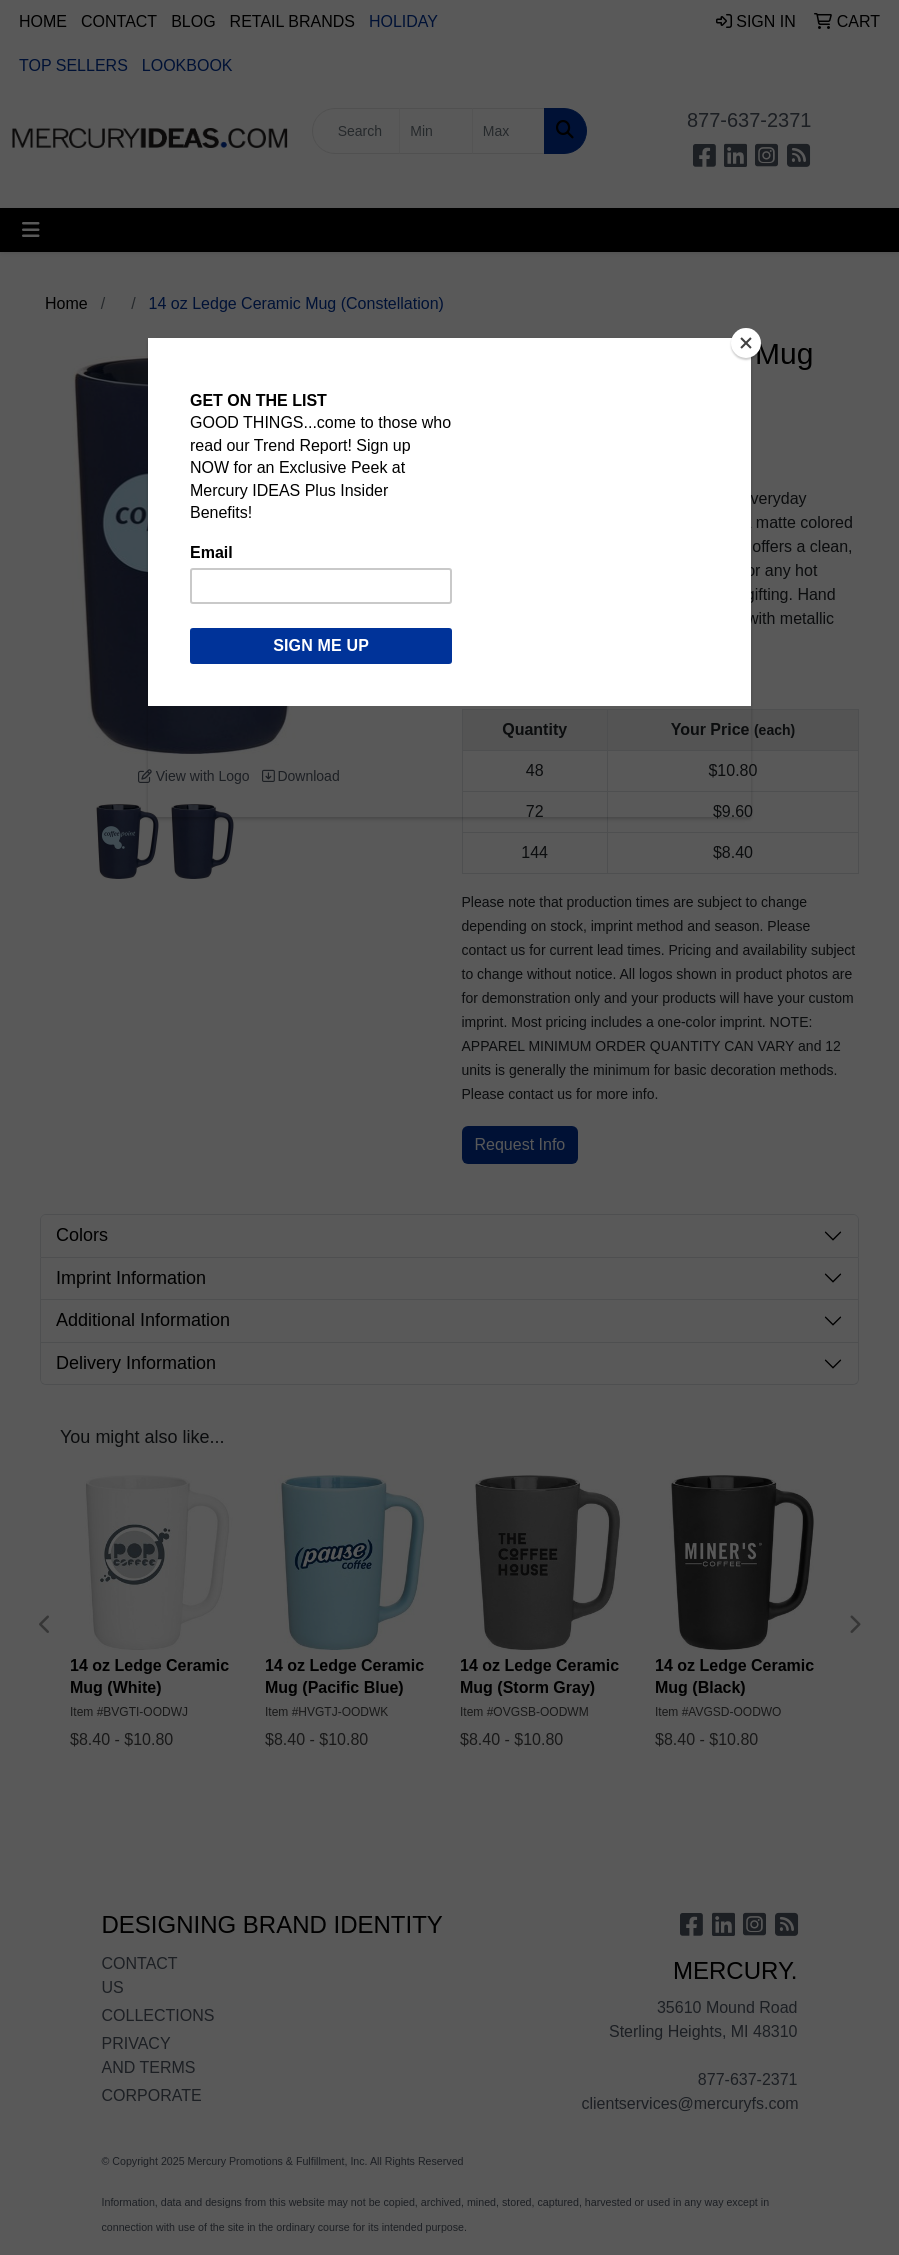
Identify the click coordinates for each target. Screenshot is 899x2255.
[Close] (746, 343)
